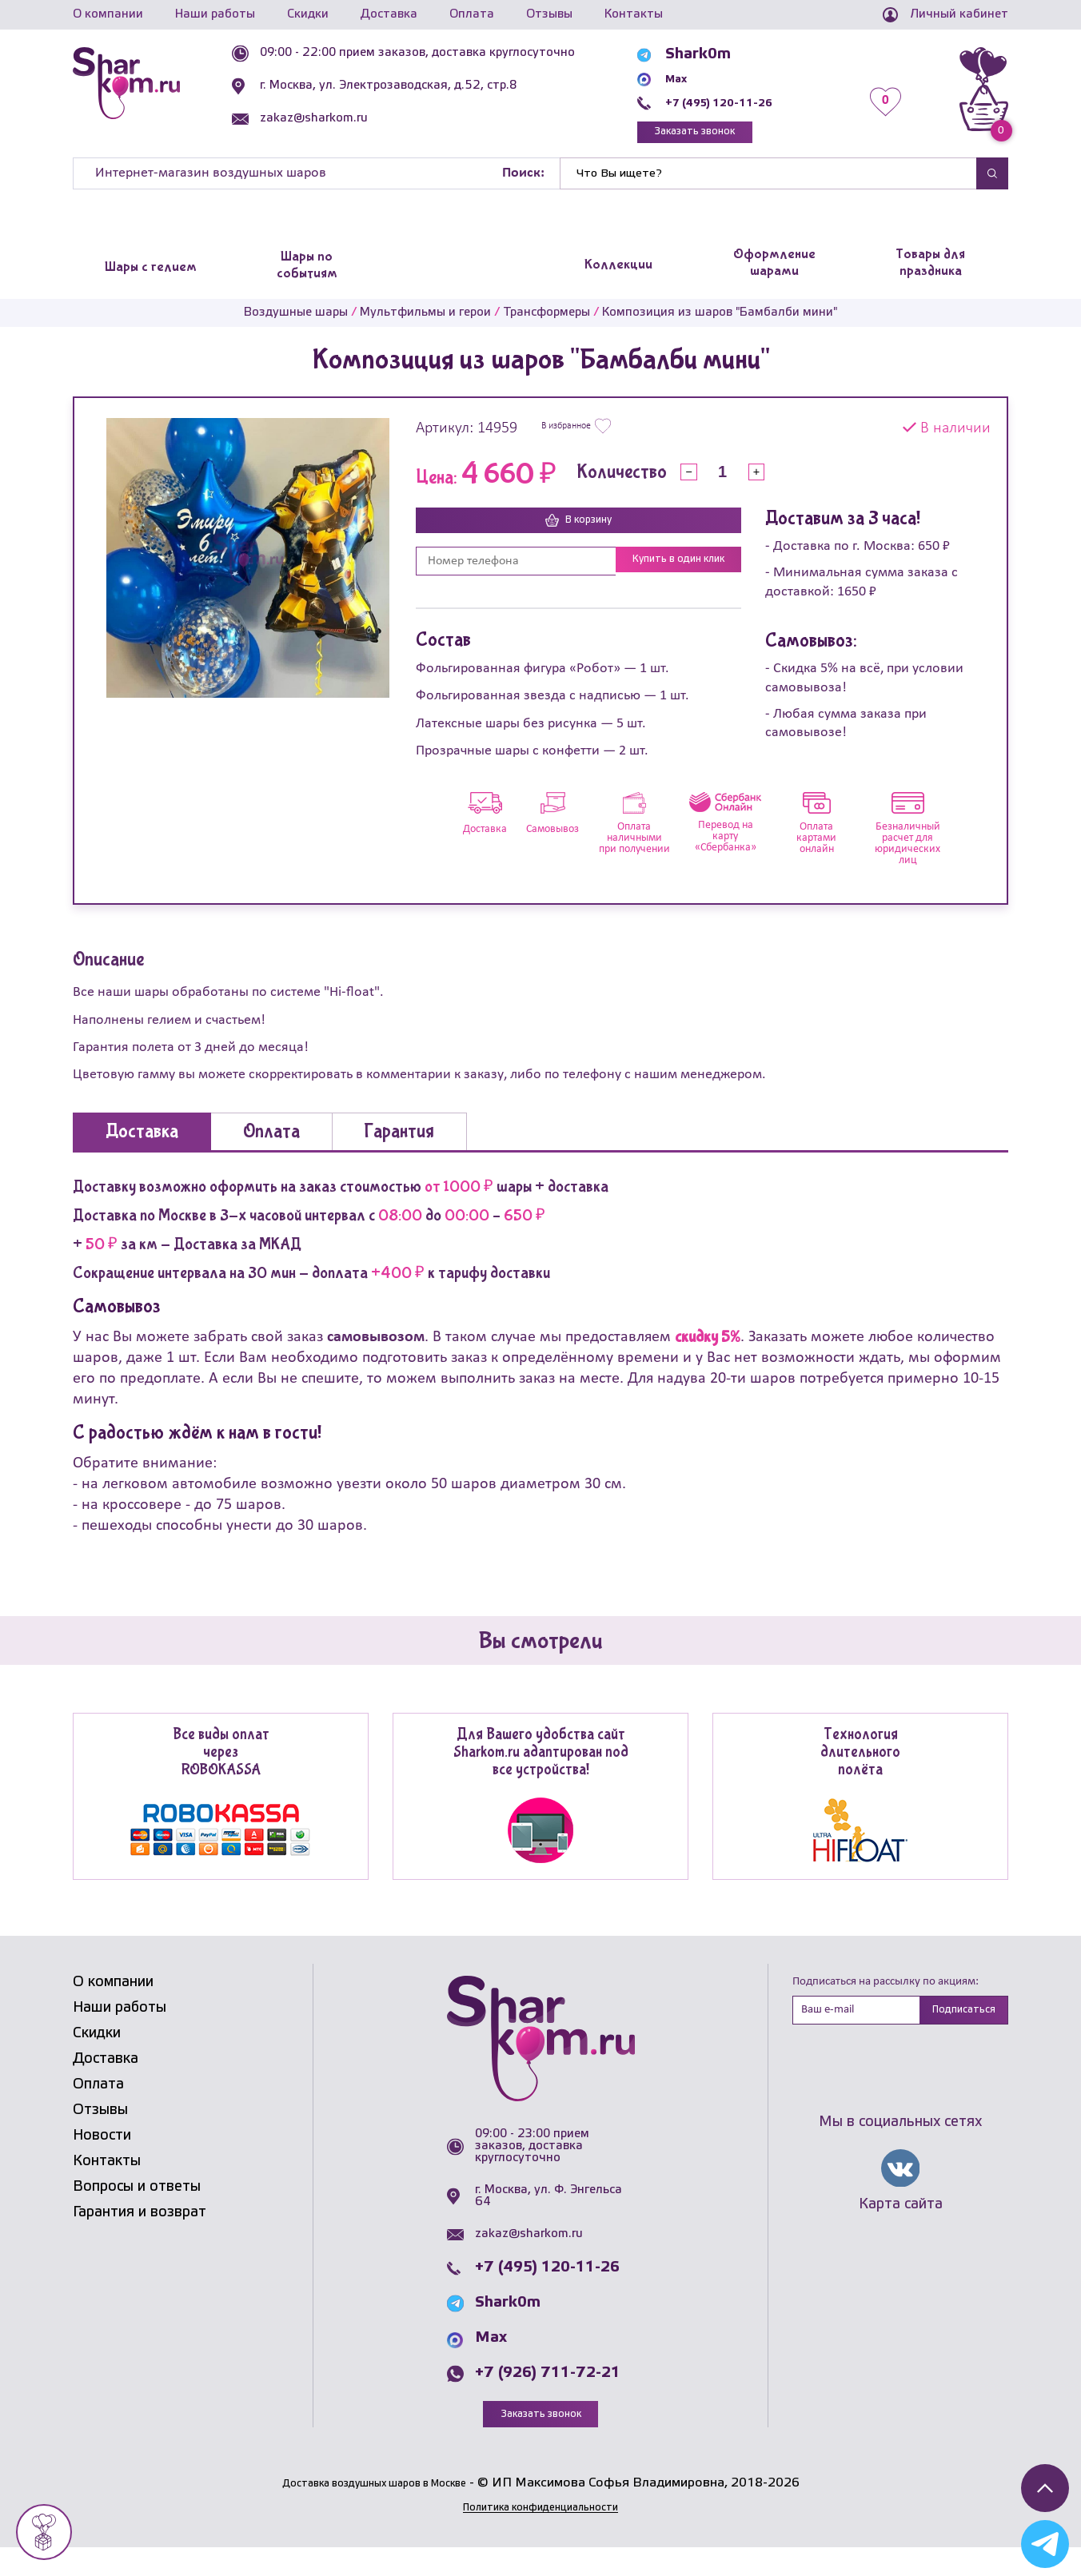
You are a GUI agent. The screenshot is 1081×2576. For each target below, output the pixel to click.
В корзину (579, 529)
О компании (108, 14)
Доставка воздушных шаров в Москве (374, 2511)
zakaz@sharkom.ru (351, 118)
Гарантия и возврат (139, 2237)
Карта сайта (901, 2234)
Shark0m (710, 54)
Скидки (308, 14)
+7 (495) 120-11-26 (749, 102)
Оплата (471, 14)
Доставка (389, 14)
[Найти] (768, 181)
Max (693, 78)
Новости (102, 2160)
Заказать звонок (728, 135)
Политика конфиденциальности (540, 2535)
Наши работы (215, 14)
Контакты (633, 14)
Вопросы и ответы (137, 2211)
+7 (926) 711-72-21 (547, 2398)
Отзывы (549, 14)
